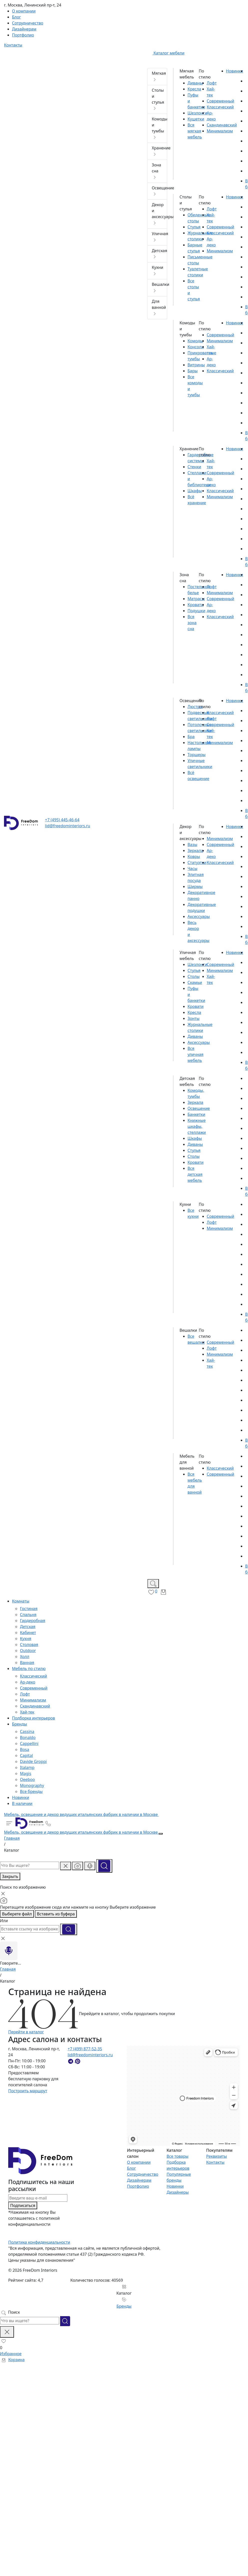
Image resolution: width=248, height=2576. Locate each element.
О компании (139, 2162)
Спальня (28, 1614)
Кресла (194, 89)
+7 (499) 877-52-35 (85, 2049)
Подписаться (22, 2205)
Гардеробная (32, 1620)
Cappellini (29, 1743)
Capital (26, 1755)
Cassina (27, 1731)
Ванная (27, 1662)
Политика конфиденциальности (39, 2242)
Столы (194, 976)
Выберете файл (17, 1914)
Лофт (25, 1694)
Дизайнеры (178, 2192)
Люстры (195, 706)
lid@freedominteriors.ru (67, 826)
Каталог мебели (165, 53)
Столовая (29, 1644)
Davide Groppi (33, 1761)
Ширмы (195, 886)
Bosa (24, 1749)
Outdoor (28, 1650)
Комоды (195, 341)
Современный (33, 1688)
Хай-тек (27, 1712)
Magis (25, 1773)
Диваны (195, 83)
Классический (33, 1676)
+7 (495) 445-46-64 (62, 820)
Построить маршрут (27, 2091)
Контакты (215, 2162)
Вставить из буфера (56, 1914)
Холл (24, 1656)
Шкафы (195, 490)
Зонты (194, 1018)
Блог (131, 2168)
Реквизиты (216, 2156)
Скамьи (195, 982)
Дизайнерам (139, 2180)
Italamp (27, 1767)
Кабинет (28, 1632)
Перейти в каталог (26, 2032)
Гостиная (28, 1608)
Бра (191, 736)
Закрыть (10, 1876)
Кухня (25, 1638)
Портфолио (138, 2186)
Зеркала (195, 850)
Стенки (194, 466)
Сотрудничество (142, 2174)
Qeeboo (27, 1779)
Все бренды (31, 1791)
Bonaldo (28, 1737)
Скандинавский (35, 1706)
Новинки (175, 2186)
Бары (193, 371)
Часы (193, 868)
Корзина (16, 2359)
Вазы (192, 844)
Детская (27, 1626)
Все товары (178, 2156)
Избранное (10, 2353)
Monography (32, 1785)
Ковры (194, 856)
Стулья (194, 227)
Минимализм (33, 1700)
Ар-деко (27, 1682)
